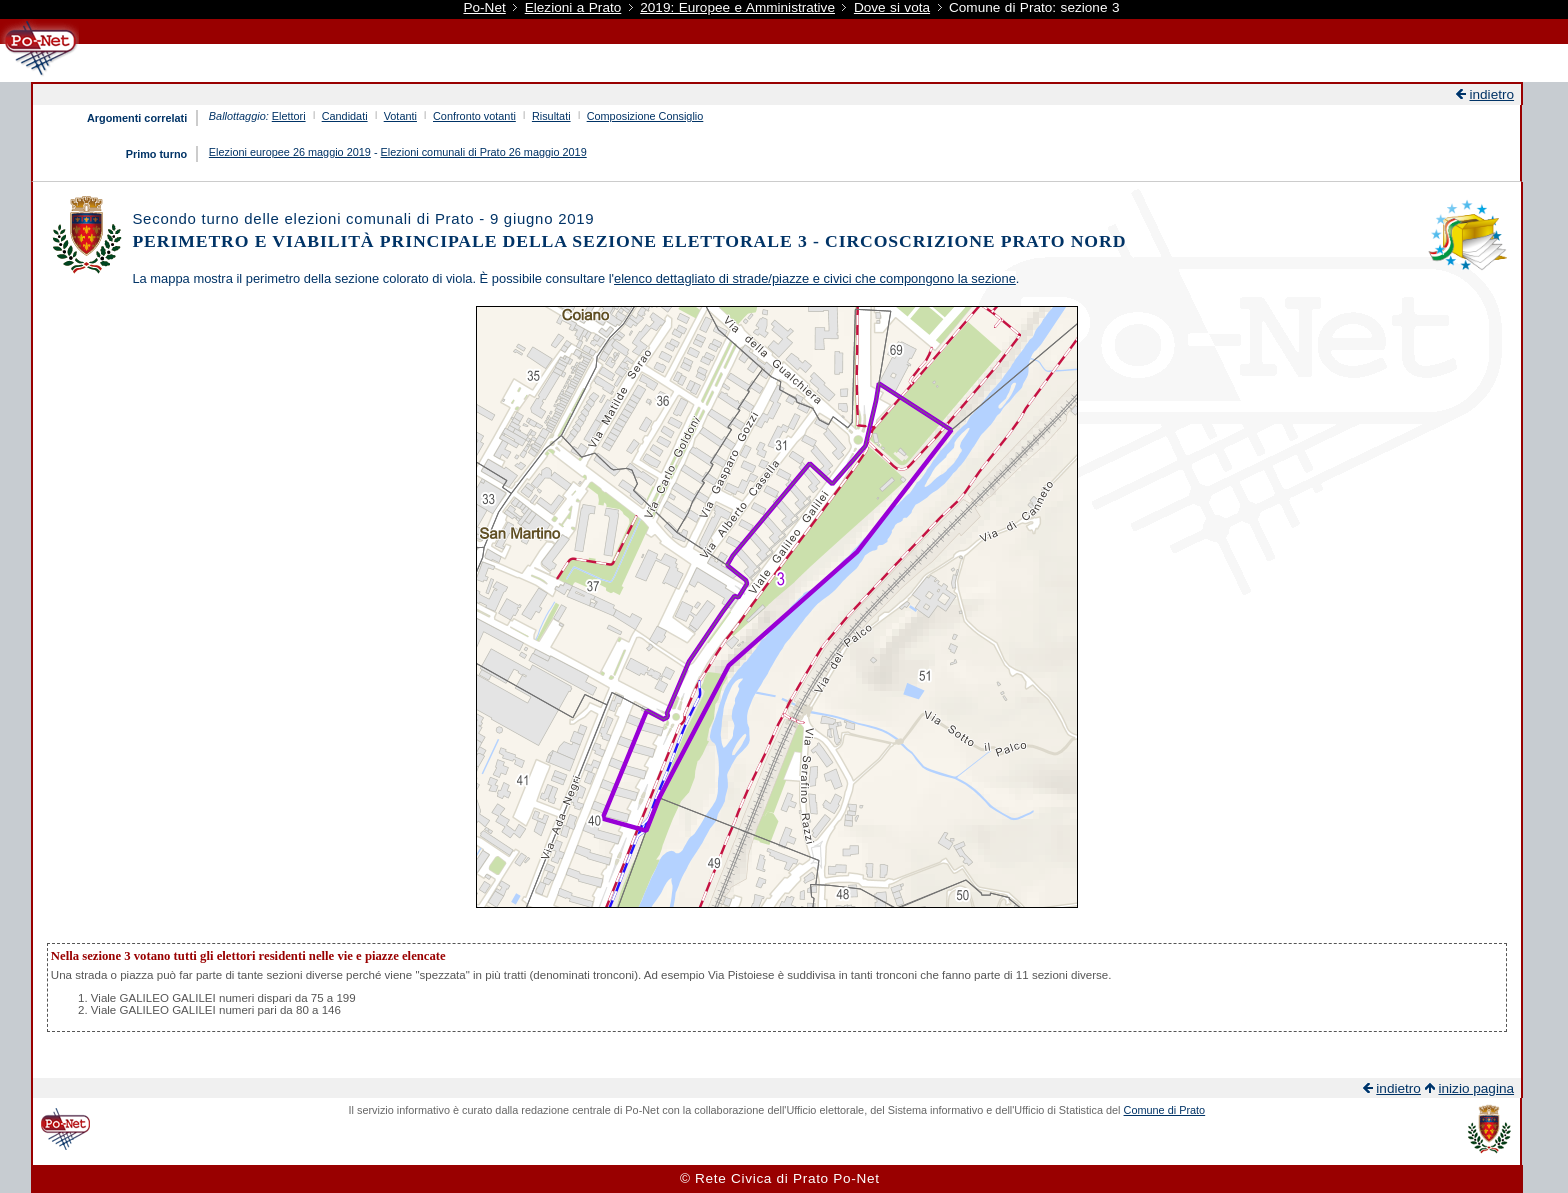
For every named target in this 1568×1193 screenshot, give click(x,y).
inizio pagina (1476, 1088)
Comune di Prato (1165, 1110)
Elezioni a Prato (573, 7)
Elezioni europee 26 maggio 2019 (290, 152)
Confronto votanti (474, 116)
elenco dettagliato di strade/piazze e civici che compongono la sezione (815, 278)
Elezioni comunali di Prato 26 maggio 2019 (484, 152)
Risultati (551, 116)
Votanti (400, 116)
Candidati (345, 116)
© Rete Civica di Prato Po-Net (780, 1178)
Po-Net (484, 7)
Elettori (289, 116)
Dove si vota (892, 7)
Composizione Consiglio (645, 116)
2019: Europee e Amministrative (737, 7)
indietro (1491, 94)
